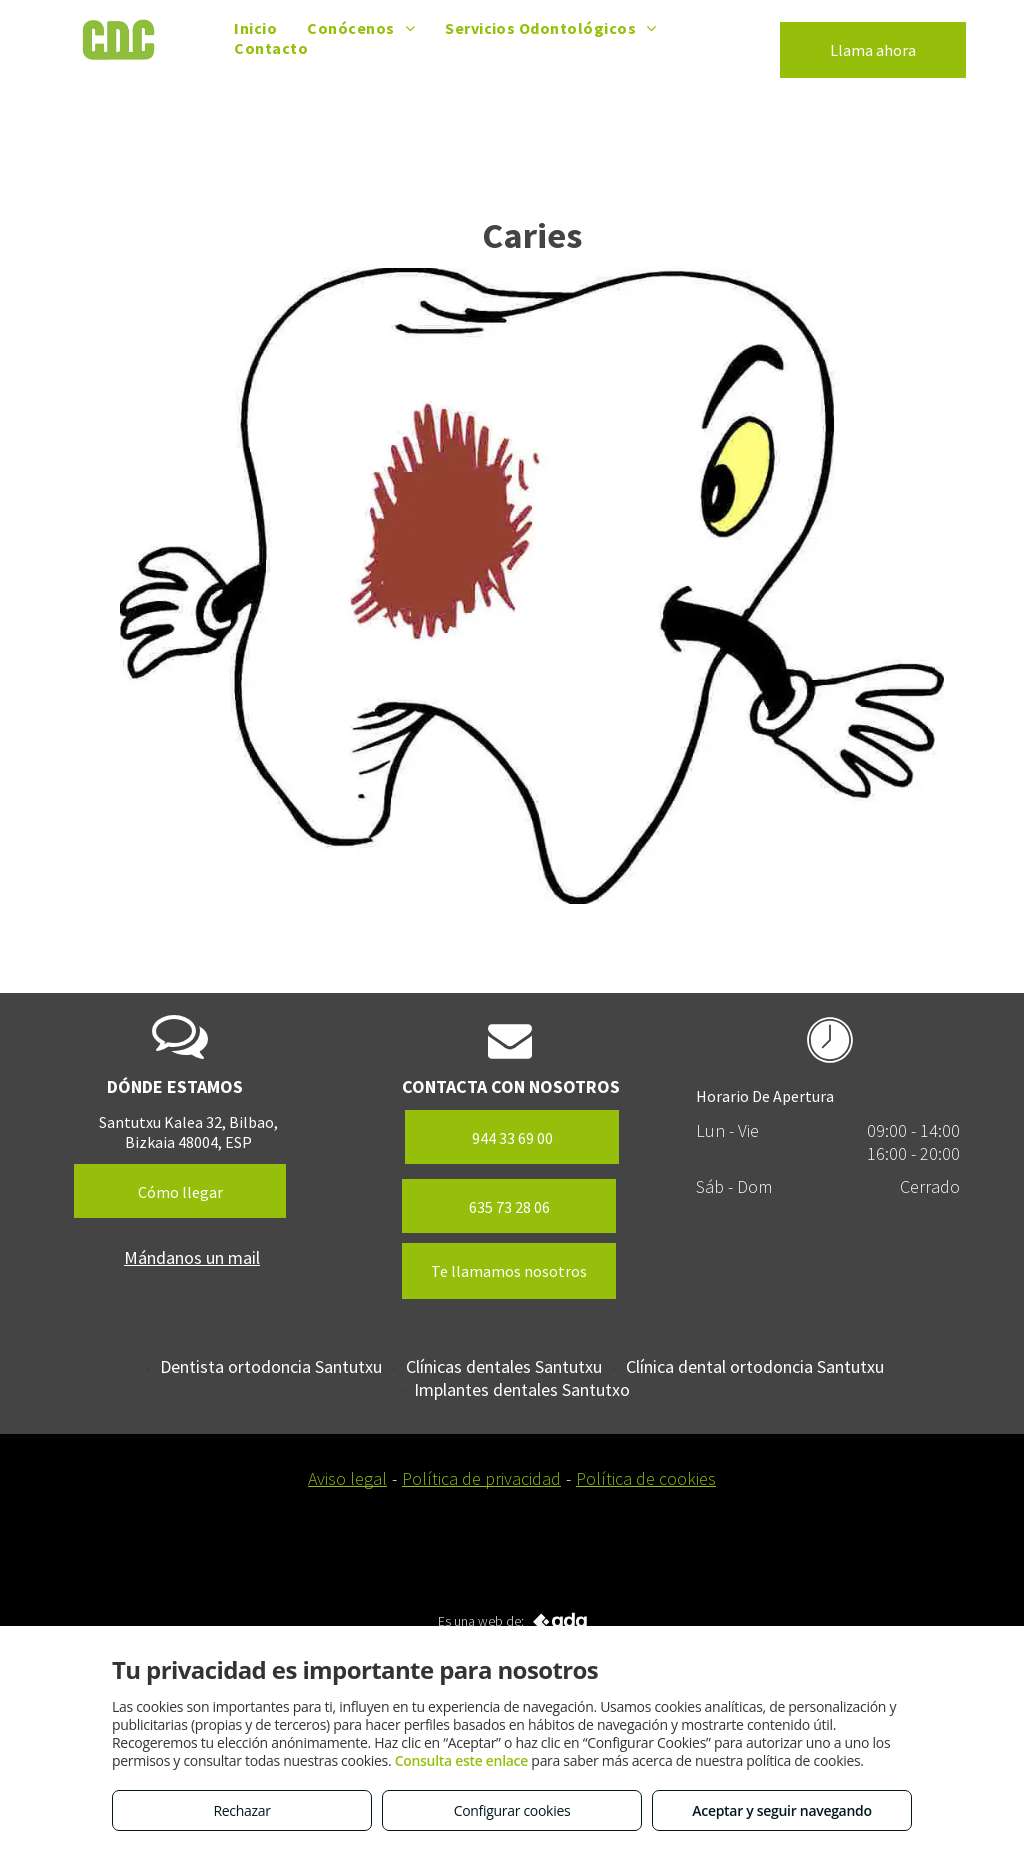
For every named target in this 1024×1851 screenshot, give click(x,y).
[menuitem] (255, 28)
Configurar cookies (512, 1810)
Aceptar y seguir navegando (781, 1810)
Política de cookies (646, 1478)
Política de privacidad (481, 1478)
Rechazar (241, 1810)
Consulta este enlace (461, 1760)
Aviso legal (347, 1478)
